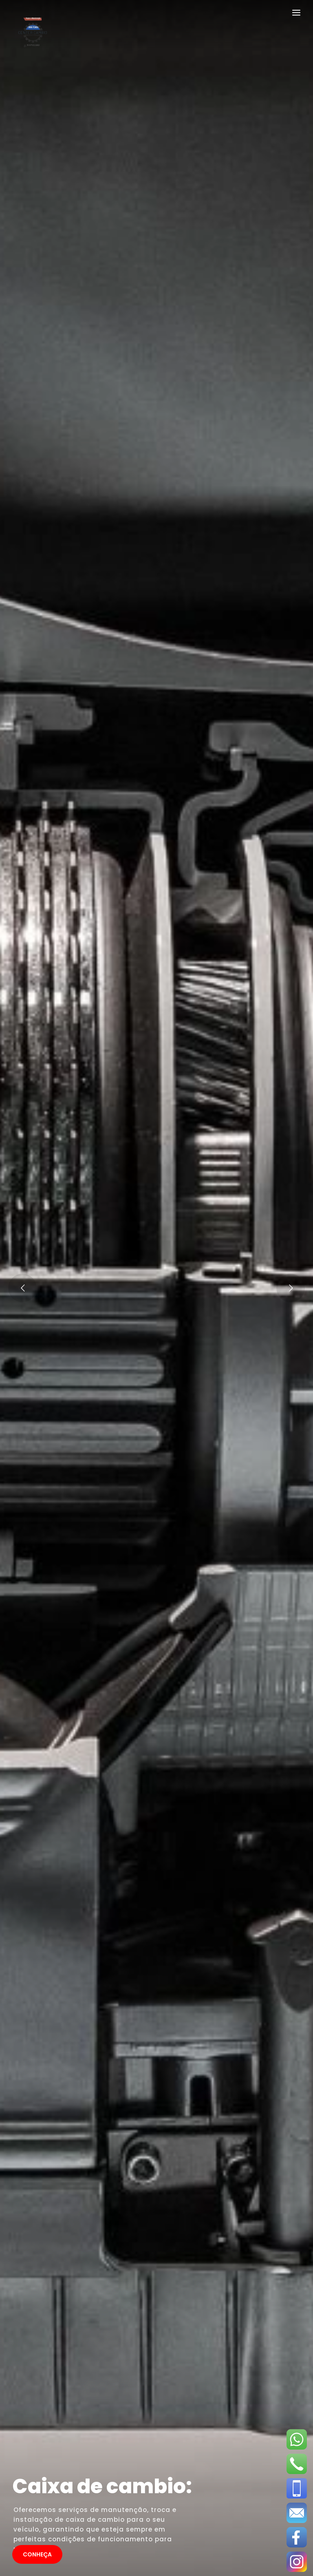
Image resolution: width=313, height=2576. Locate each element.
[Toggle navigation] (296, 14)
